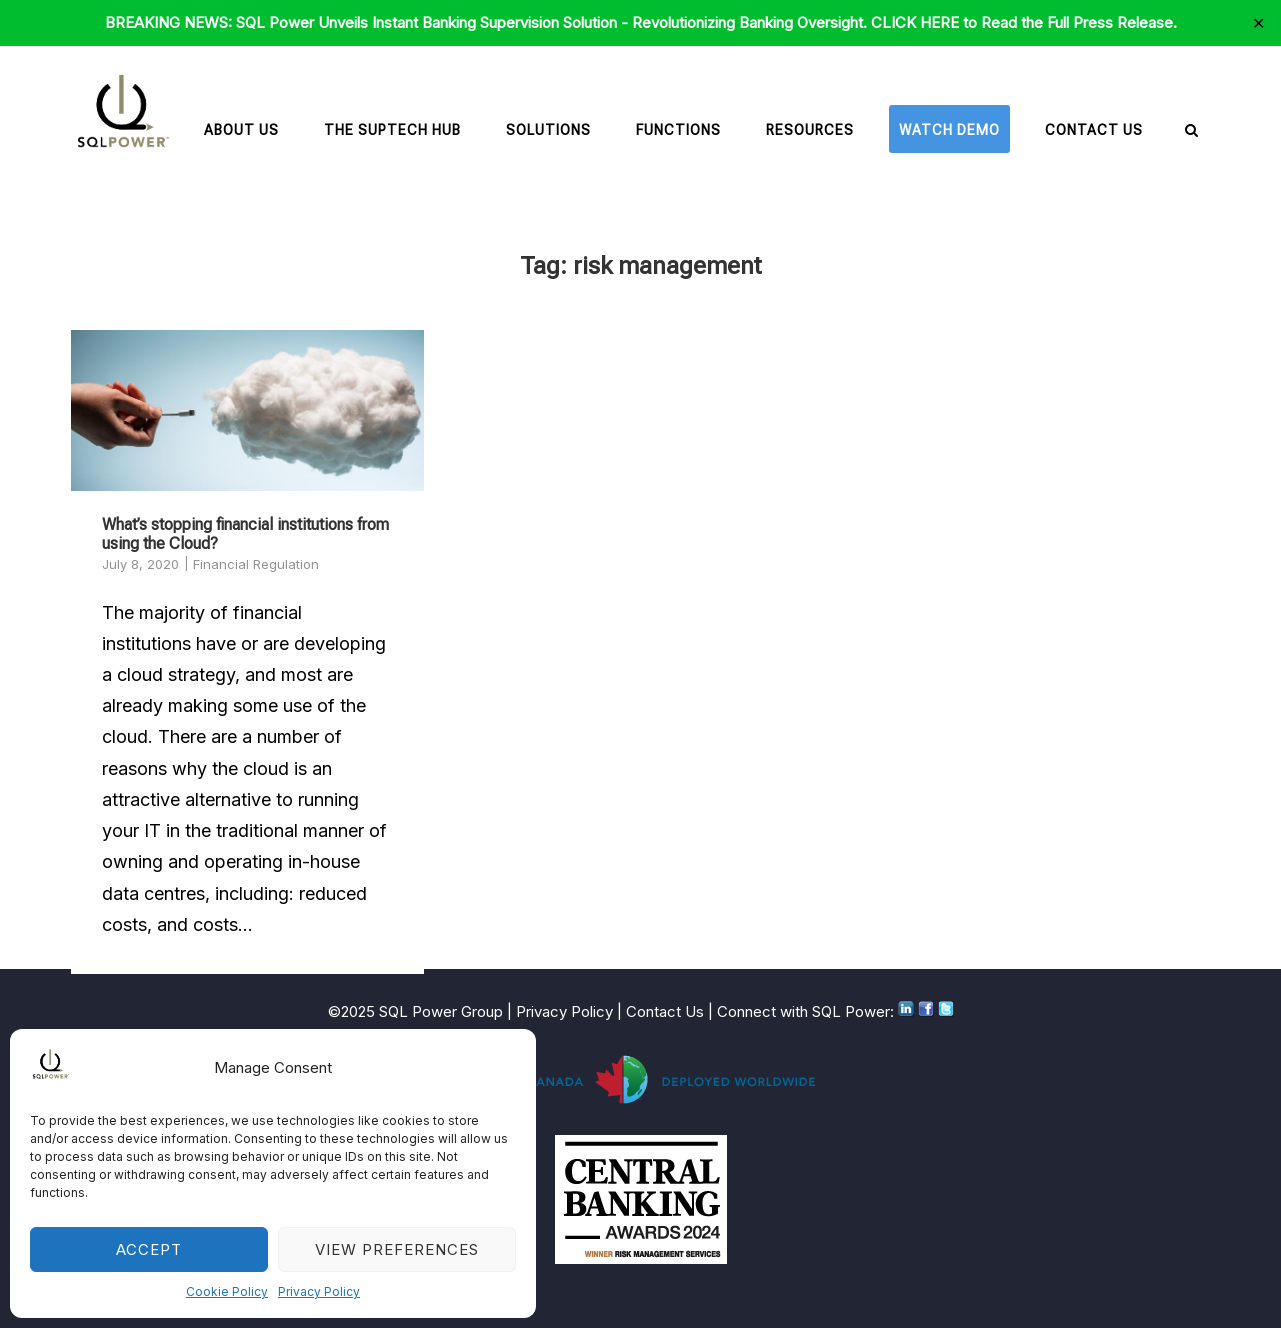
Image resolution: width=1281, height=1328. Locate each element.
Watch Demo (949, 130)
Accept (149, 1249)
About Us (241, 130)
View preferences (397, 1249)
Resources (810, 130)
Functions (678, 130)
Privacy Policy (319, 1291)
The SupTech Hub (392, 130)
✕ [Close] (1259, 23)
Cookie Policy (227, 1291)
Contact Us (1094, 130)
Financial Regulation (256, 564)
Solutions (548, 130)
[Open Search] (1191, 131)
